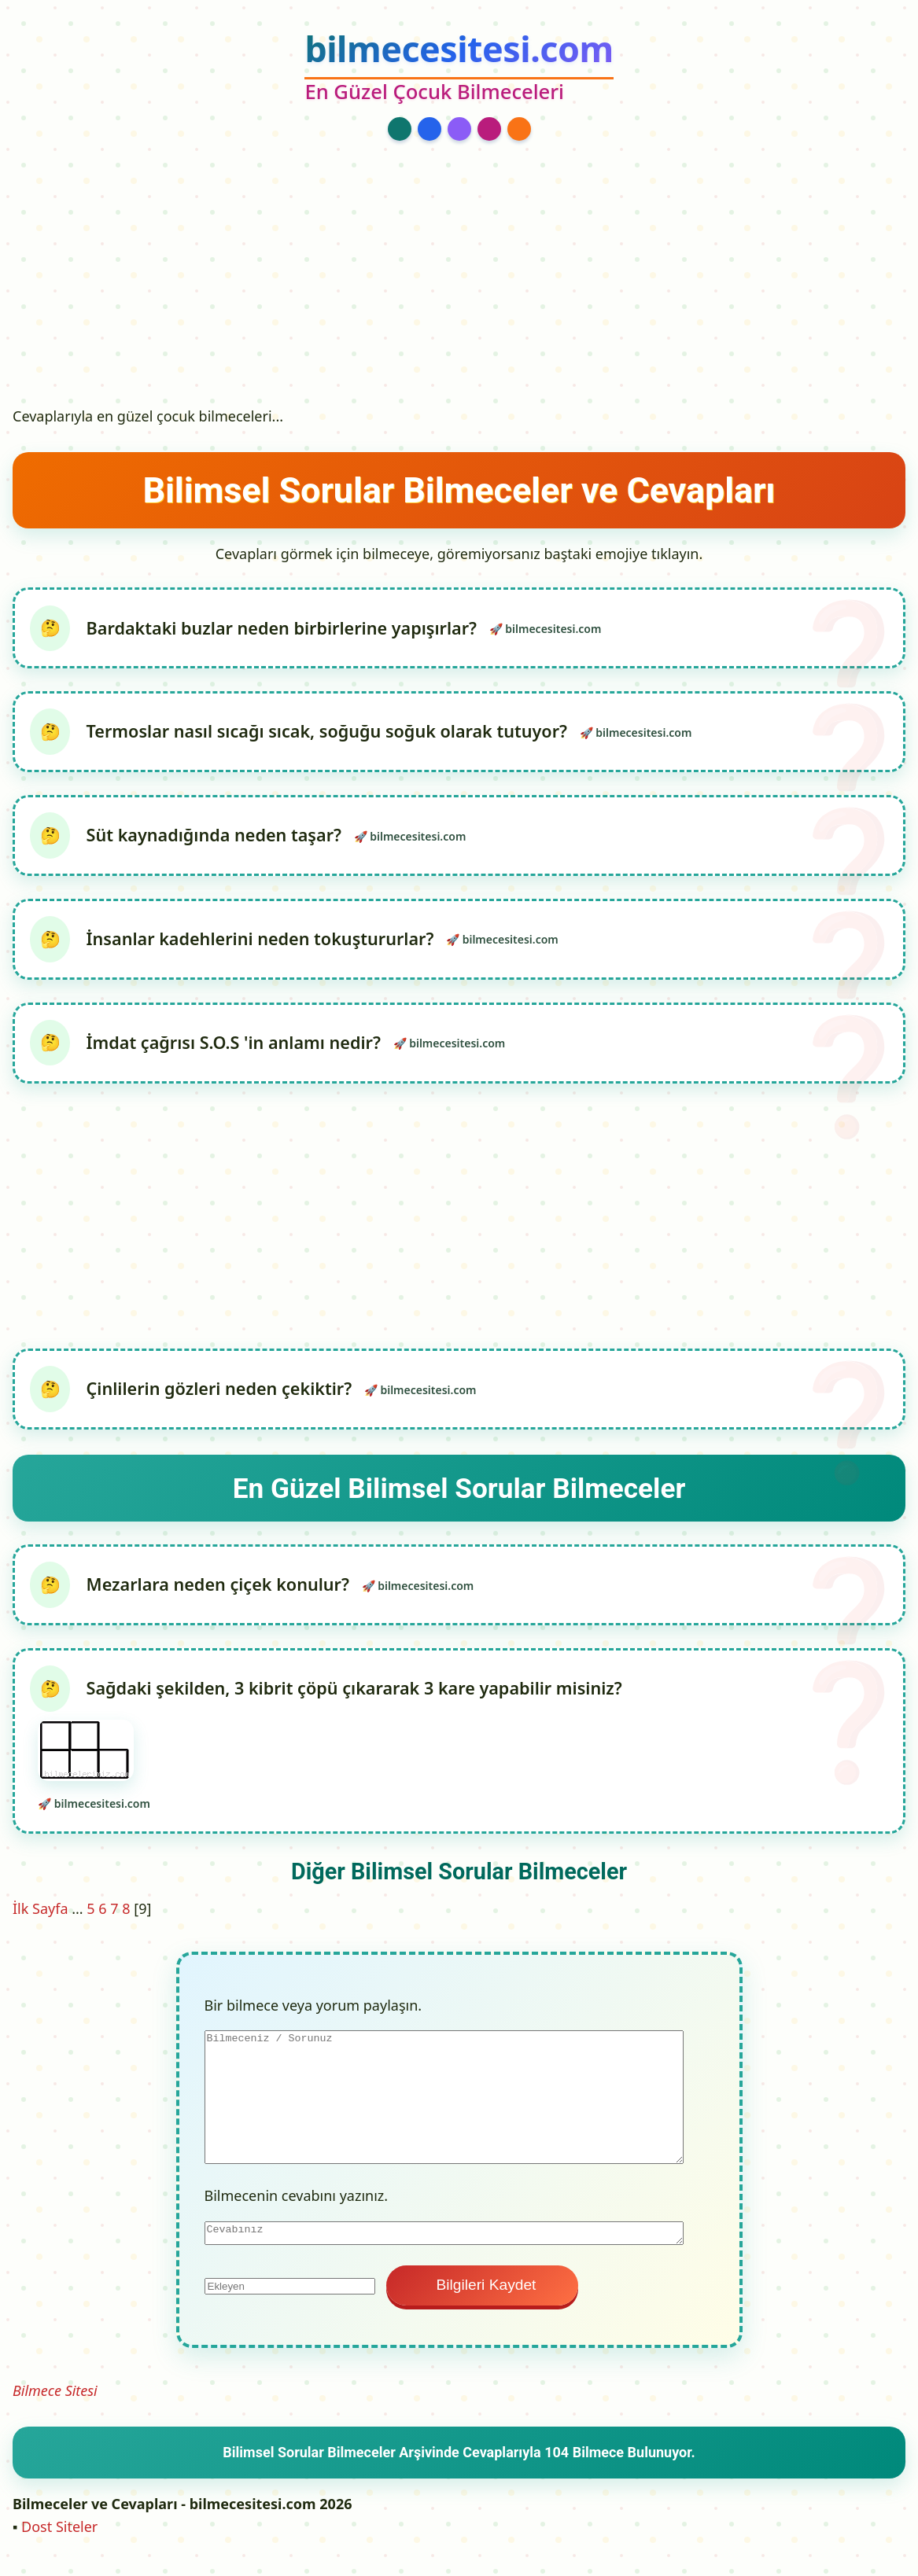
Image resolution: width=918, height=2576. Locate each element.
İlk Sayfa (40, 1919)
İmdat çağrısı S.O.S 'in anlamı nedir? (237, 1048)
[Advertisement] (459, 281)
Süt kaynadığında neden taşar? (218, 838)
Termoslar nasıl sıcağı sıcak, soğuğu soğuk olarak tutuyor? (330, 733)
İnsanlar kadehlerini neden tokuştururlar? (264, 943)
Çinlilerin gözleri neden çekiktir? (223, 1396)
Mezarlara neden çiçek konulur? (222, 1593)
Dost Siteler (59, 2537)
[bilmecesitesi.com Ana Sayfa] (458, 68)
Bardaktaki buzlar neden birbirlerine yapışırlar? (285, 627)
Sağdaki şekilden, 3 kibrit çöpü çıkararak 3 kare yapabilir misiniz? (331, 1740)
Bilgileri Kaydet (482, 2296)
